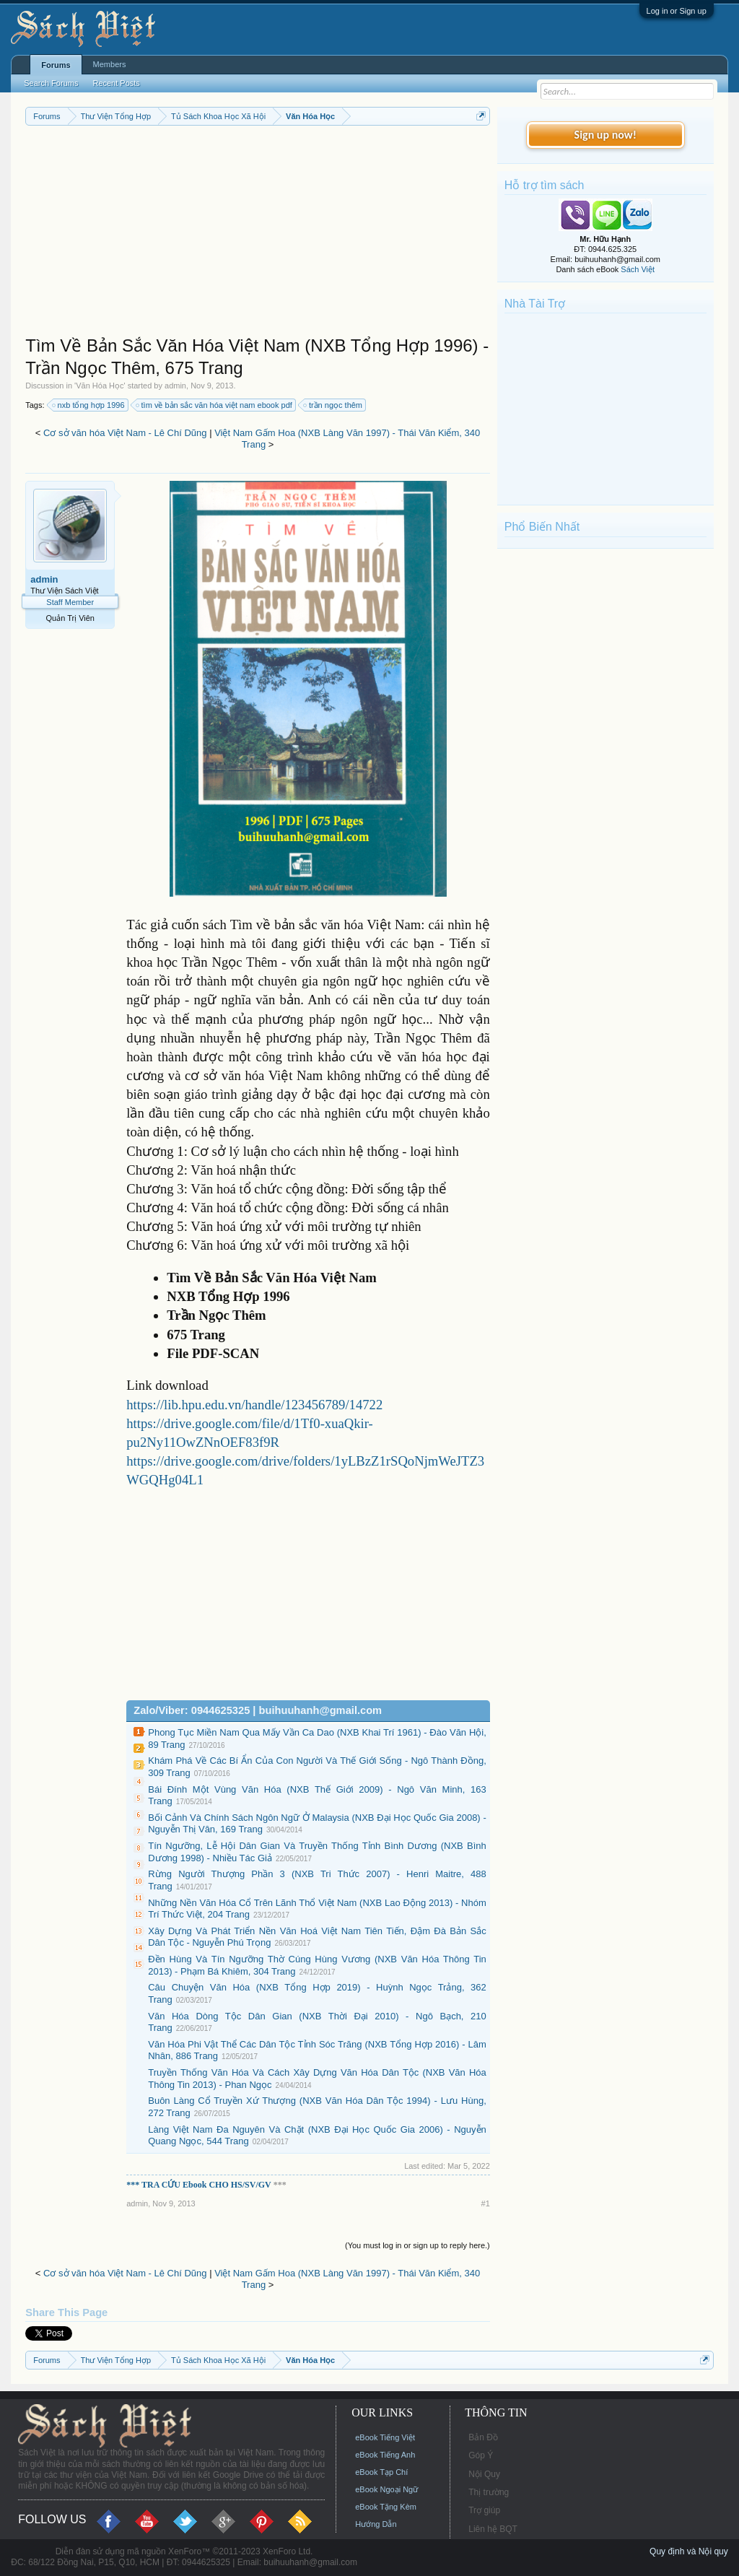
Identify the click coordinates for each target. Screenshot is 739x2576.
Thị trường (488, 2492)
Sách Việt (638, 269)
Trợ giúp (484, 2510)
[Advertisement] (257, 234)
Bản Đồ (483, 2437)
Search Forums (51, 83)
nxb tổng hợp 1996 (89, 405)
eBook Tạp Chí (381, 2472)
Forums (55, 65)
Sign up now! (605, 135)
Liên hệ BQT (492, 2529)
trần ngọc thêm (333, 405)
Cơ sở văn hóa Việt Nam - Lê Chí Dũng (125, 432)
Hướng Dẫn (375, 2524)
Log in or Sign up (677, 10)
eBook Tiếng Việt (385, 2437)
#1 (485, 2203)
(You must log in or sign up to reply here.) (417, 2245)
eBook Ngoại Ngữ (386, 2489)
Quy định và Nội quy (689, 2551)
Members (109, 64)
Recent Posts (115, 83)
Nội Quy (484, 2474)
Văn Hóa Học (99, 385)
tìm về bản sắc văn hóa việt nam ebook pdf (214, 405)
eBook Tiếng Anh (385, 2454)
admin (175, 385)
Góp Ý (480, 2455)
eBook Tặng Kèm (385, 2506)
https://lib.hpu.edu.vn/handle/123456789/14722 (254, 1404)
